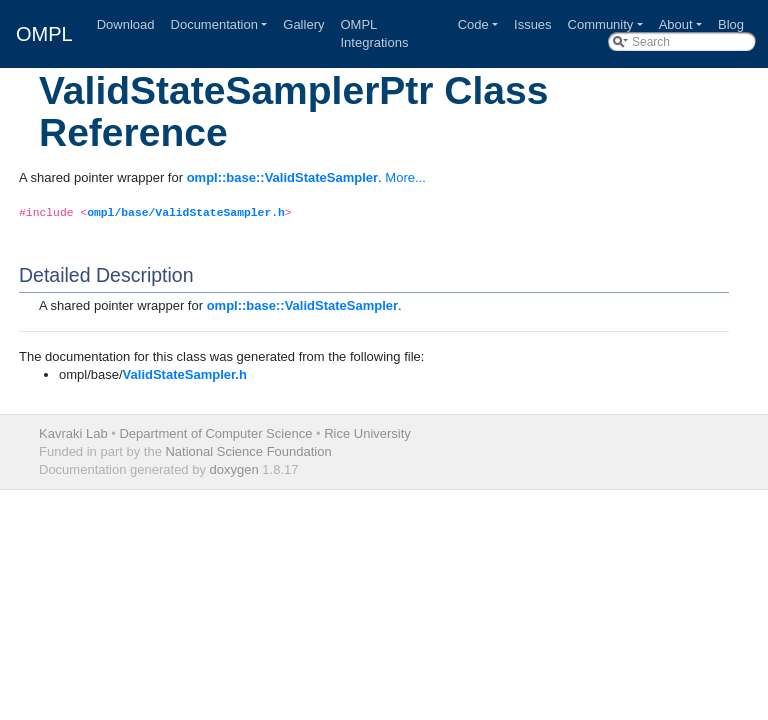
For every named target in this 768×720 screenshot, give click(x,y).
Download (126, 24)
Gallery (303, 24)
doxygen (234, 469)
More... (405, 177)
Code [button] (473, 24)
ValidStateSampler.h (185, 374)
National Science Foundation (248, 451)
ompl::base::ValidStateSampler (282, 177)
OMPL (44, 34)
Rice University (367, 433)
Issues (533, 24)
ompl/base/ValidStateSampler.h (186, 213)
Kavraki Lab (73, 433)
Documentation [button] (214, 24)
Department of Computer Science (215, 433)
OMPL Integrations (374, 33)
